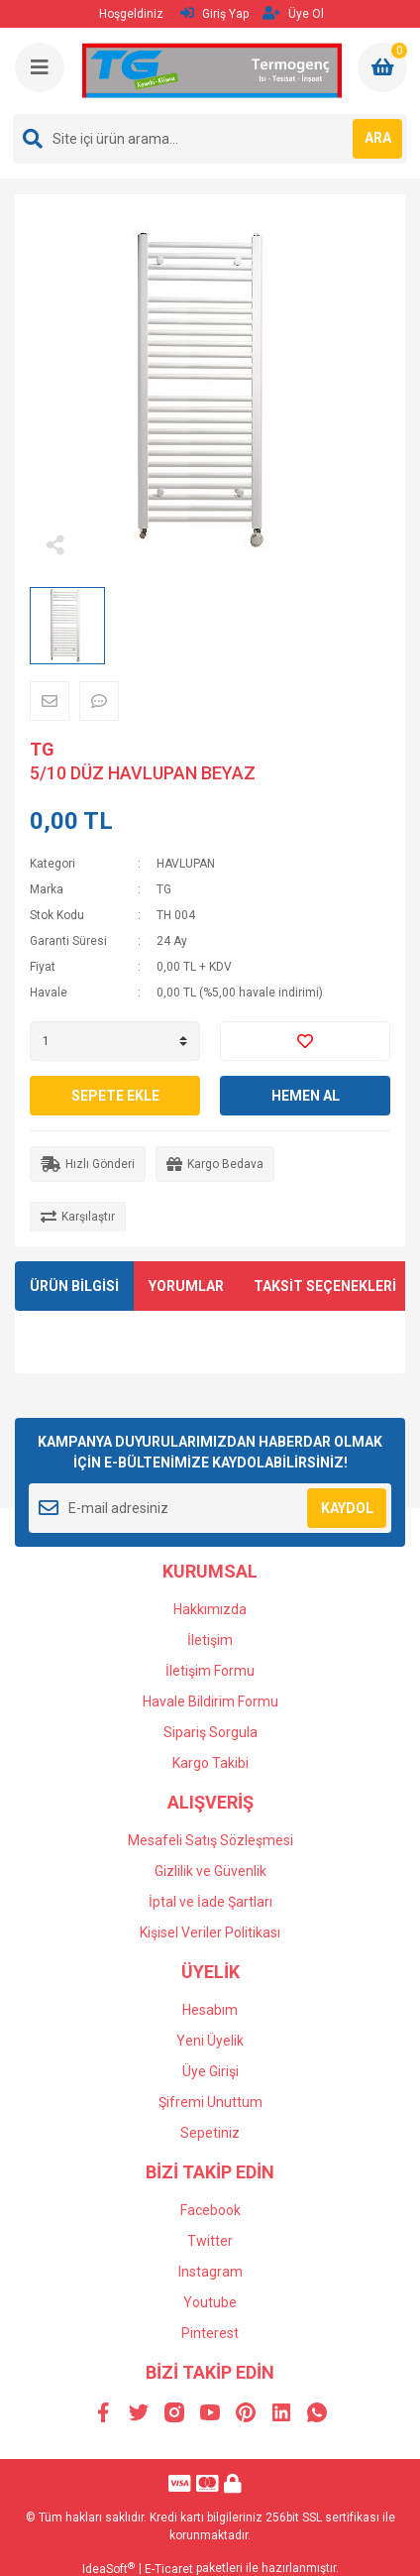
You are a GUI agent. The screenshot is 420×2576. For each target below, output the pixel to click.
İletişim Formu (210, 1671)
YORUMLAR (186, 1286)
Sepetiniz (210, 2133)
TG (42, 749)
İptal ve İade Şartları (210, 1902)
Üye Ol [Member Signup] (293, 13)
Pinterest (210, 2333)
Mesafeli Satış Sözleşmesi (210, 1840)
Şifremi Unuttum (210, 2102)
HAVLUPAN (186, 864)
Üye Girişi (210, 2071)
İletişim (210, 1640)
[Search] (210, 139)
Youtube (210, 2302)
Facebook (210, 2210)
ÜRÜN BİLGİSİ (74, 1286)
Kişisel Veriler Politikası (210, 1932)
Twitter (210, 2241)
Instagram (210, 2272)
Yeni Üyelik (210, 2041)
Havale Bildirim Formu (210, 1701)
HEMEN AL (305, 1096)
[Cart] (382, 67)
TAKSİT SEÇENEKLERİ (325, 1286)
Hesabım (210, 2010)
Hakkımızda (210, 1609)
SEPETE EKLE (115, 1096)
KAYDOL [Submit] (347, 1508)
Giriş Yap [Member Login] (214, 13)
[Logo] (212, 71)
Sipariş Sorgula (210, 1732)
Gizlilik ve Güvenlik (210, 1871)
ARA (378, 138)
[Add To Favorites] (305, 1041)
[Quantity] (115, 1041)
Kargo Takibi (210, 1763)
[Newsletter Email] (210, 1508)
